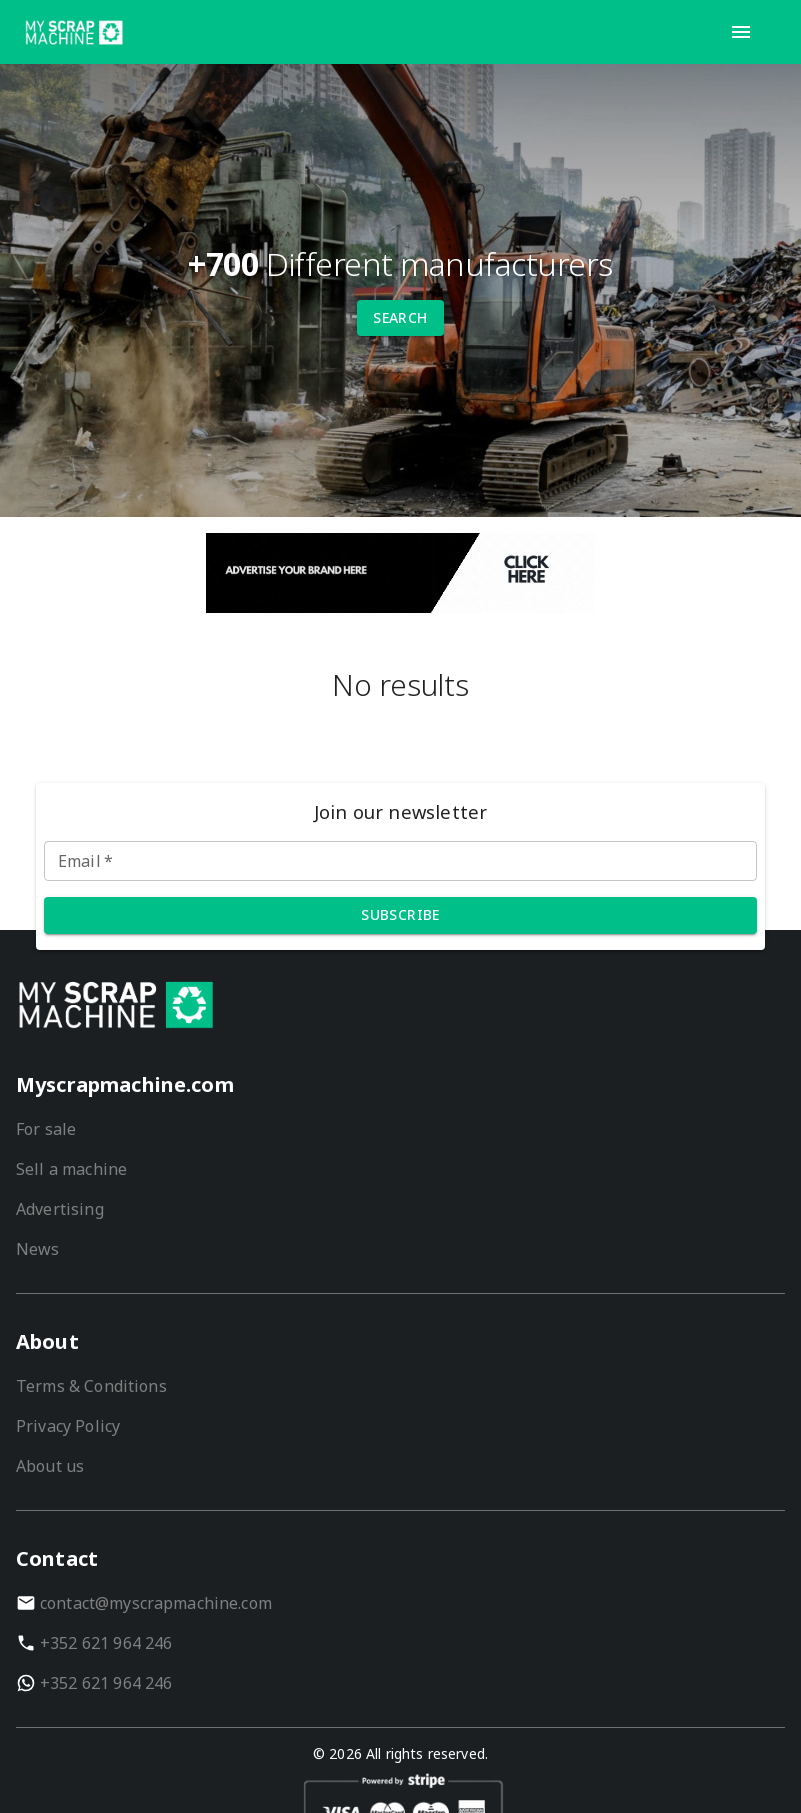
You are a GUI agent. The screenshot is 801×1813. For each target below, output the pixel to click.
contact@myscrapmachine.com (156, 1603)
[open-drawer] (741, 32)
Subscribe (400, 914)
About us (50, 1466)
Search (400, 317)
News (38, 1249)
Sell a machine (71, 1169)
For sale (46, 1129)
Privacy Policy (68, 1426)
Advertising (60, 1209)
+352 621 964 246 (106, 1643)
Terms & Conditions (91, 1386)
